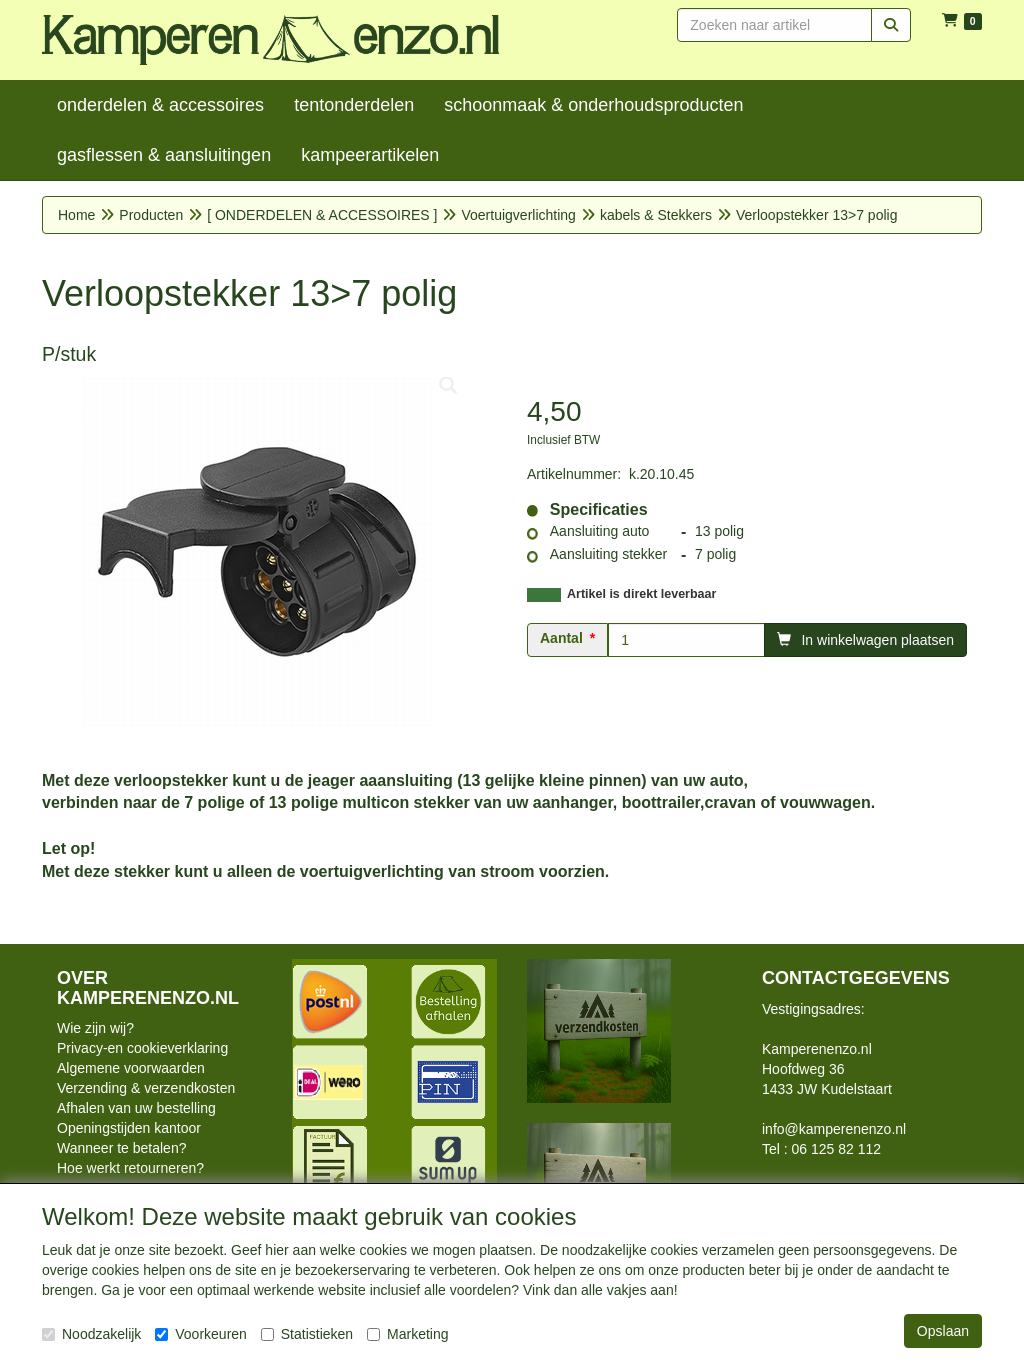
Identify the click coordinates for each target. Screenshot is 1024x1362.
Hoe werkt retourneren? (130, 1168)
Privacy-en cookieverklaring (142, 1048)
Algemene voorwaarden (131, 1068)
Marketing (407, 1334)
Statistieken (307, 1334)
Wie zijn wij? (95, 1028)
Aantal (561, 638)
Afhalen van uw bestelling (136, 1108)
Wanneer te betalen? (121, 1148)
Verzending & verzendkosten (146, 1088)
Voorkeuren (201, 1334)
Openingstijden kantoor (129, 1128)
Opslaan (943, 1331)
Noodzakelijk (91, 1334)
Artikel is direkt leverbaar (641, 594)
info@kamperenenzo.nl (834, 1129)
